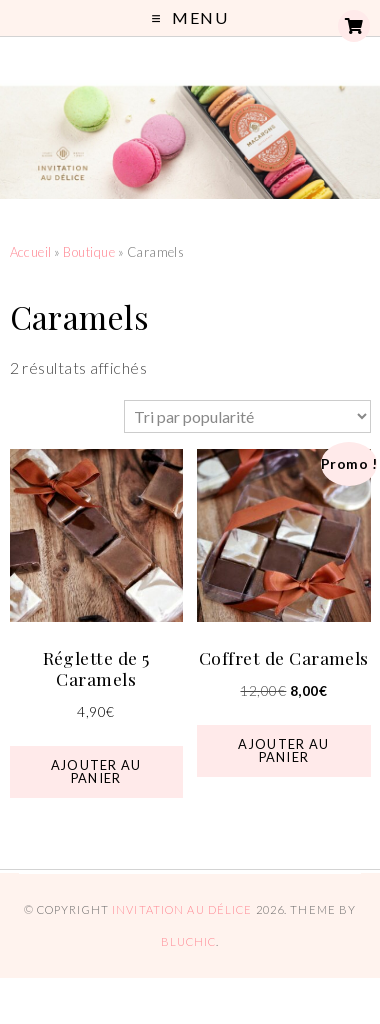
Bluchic (189, 941)
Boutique (89, 252)
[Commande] (247, 416)
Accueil (31, 252)
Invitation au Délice (182, 909)
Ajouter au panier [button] (96, 771)
